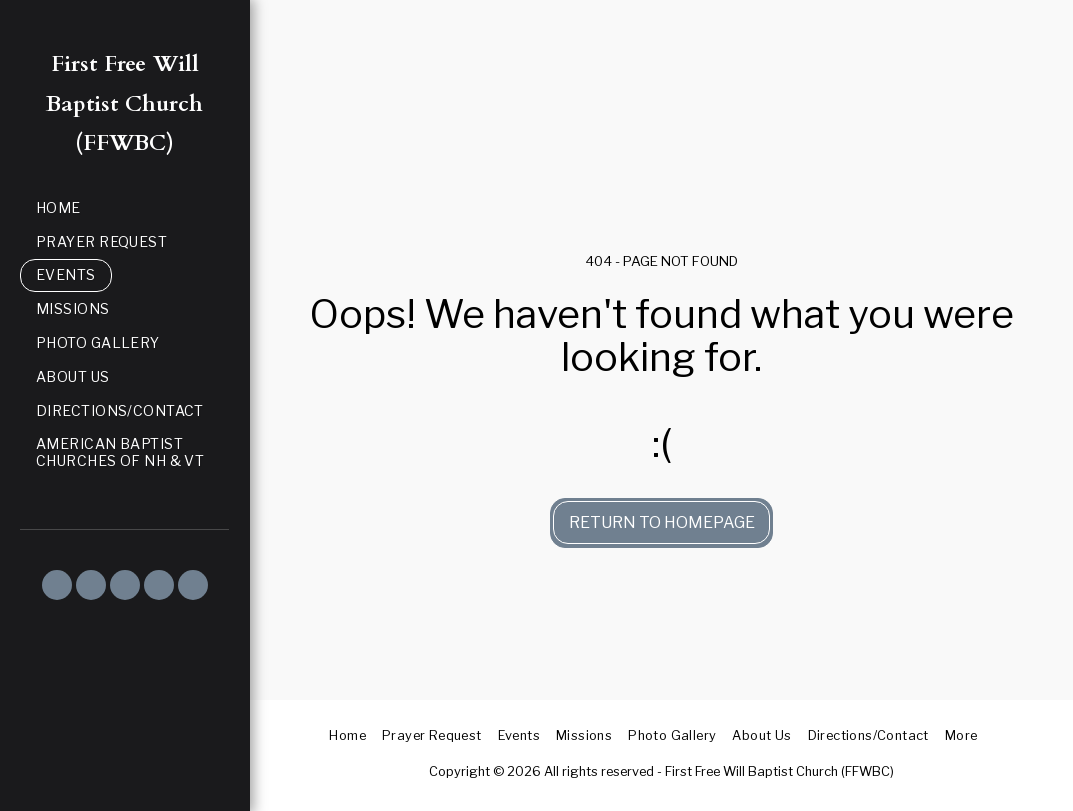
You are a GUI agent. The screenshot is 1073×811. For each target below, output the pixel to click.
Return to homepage (662, 522)
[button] (57, 585)
